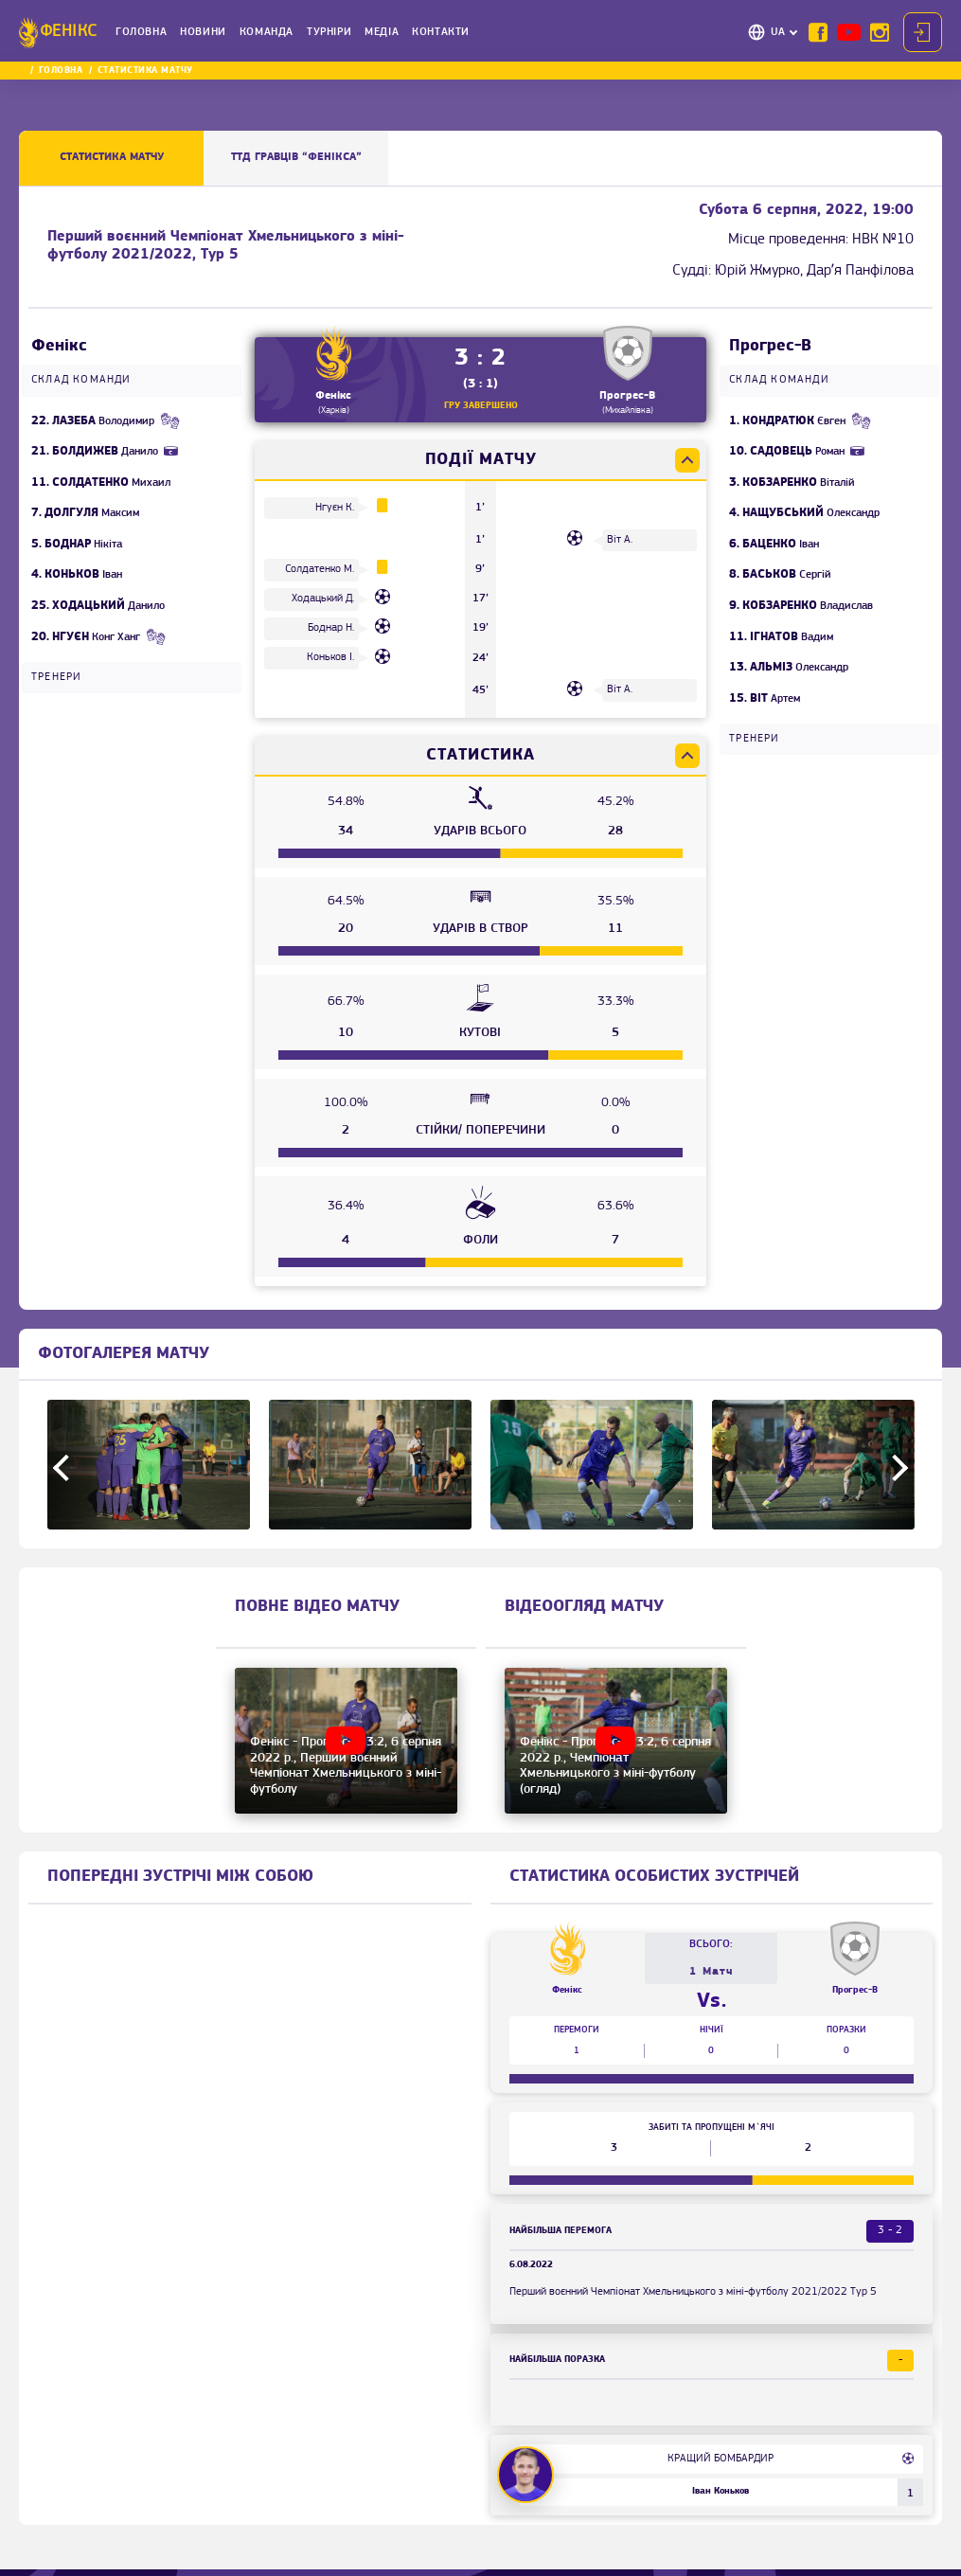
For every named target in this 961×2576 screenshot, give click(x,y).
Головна (141, 32)
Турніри (329, 32)
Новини (203, 32)
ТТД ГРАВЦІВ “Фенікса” (296, 157)
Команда (267, 32)
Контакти (441, 32)
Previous (66, 1468)
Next (894, 1468)
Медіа (382, 32)
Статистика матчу (112, 157)
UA (778, 32)
